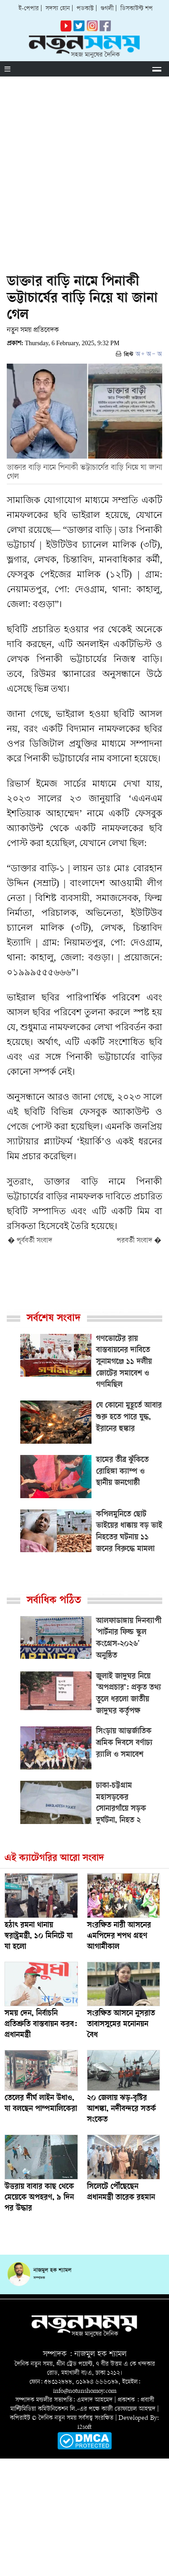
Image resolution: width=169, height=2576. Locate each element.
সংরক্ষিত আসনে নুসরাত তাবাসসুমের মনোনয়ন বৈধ (121, 2024)
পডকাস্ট (85, 8)
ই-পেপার (28, 8)
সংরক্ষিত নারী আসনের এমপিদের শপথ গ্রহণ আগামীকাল (119, 1936)
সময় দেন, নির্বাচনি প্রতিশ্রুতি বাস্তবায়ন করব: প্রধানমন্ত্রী (41, 2024)
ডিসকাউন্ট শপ (136, 8)
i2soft (84, 2427)
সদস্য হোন (58, 8)
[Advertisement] (84, 165)
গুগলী (107, 8)
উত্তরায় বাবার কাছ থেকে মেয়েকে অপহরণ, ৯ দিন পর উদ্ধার (39, 2198)
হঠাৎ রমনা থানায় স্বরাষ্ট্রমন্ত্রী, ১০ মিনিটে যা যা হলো (39, 1936)
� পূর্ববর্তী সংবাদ (30, 1241)
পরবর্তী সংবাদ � (139, 1241)
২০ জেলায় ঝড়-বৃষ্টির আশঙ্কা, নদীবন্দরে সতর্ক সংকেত (121, 2109)
